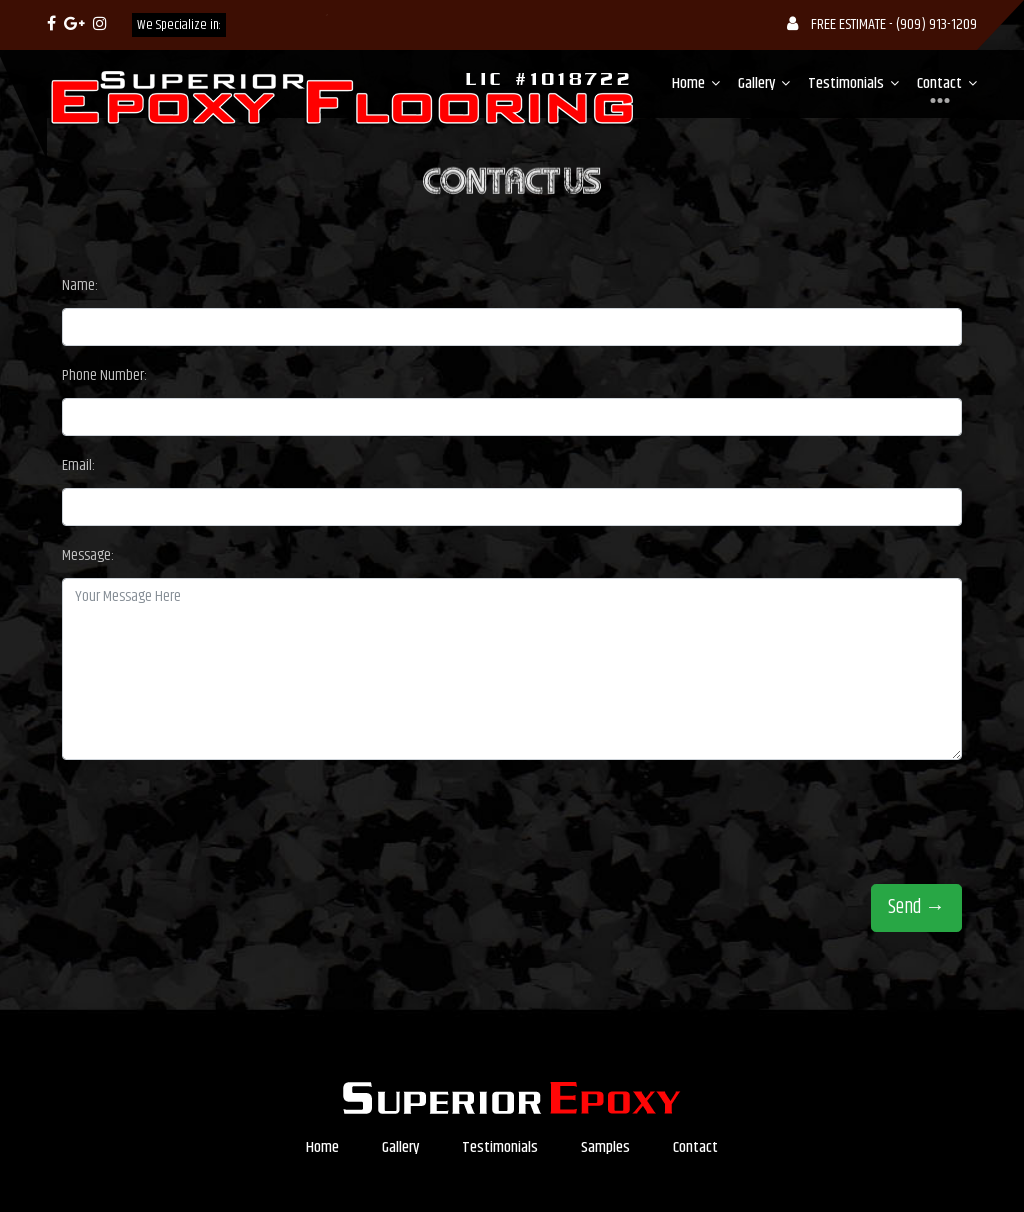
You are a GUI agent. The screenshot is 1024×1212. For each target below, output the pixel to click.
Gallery (756, 83)
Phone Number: (104, 375)
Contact (939, 84)
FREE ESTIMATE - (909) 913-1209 (882, 24)
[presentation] (214, 815)
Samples (605, 1147)
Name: (80, 285)
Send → (916, 907)
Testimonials (846, 83)
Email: (78, 465)
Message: (88, 555)
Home (688, 83)
